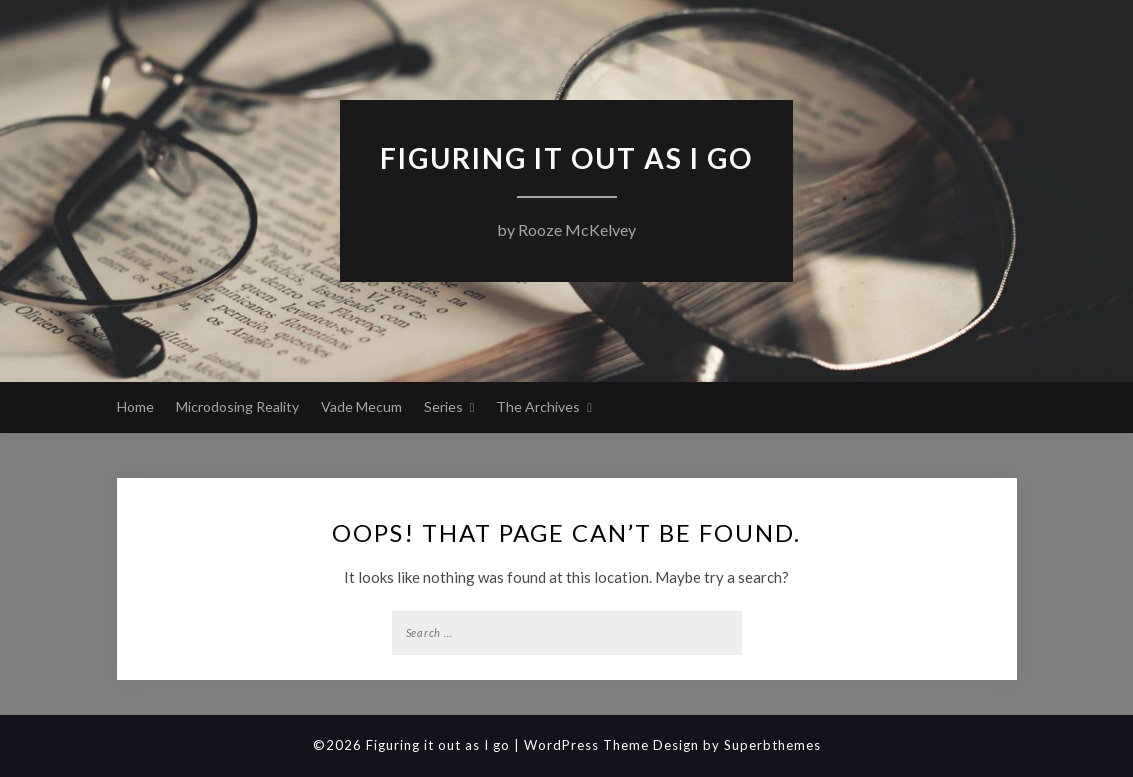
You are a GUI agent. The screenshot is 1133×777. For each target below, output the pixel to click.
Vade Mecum (361, 406)
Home (135, 406)
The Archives (538, 406)
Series (443, 406)
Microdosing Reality (237, 406)
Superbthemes (772, 745)
